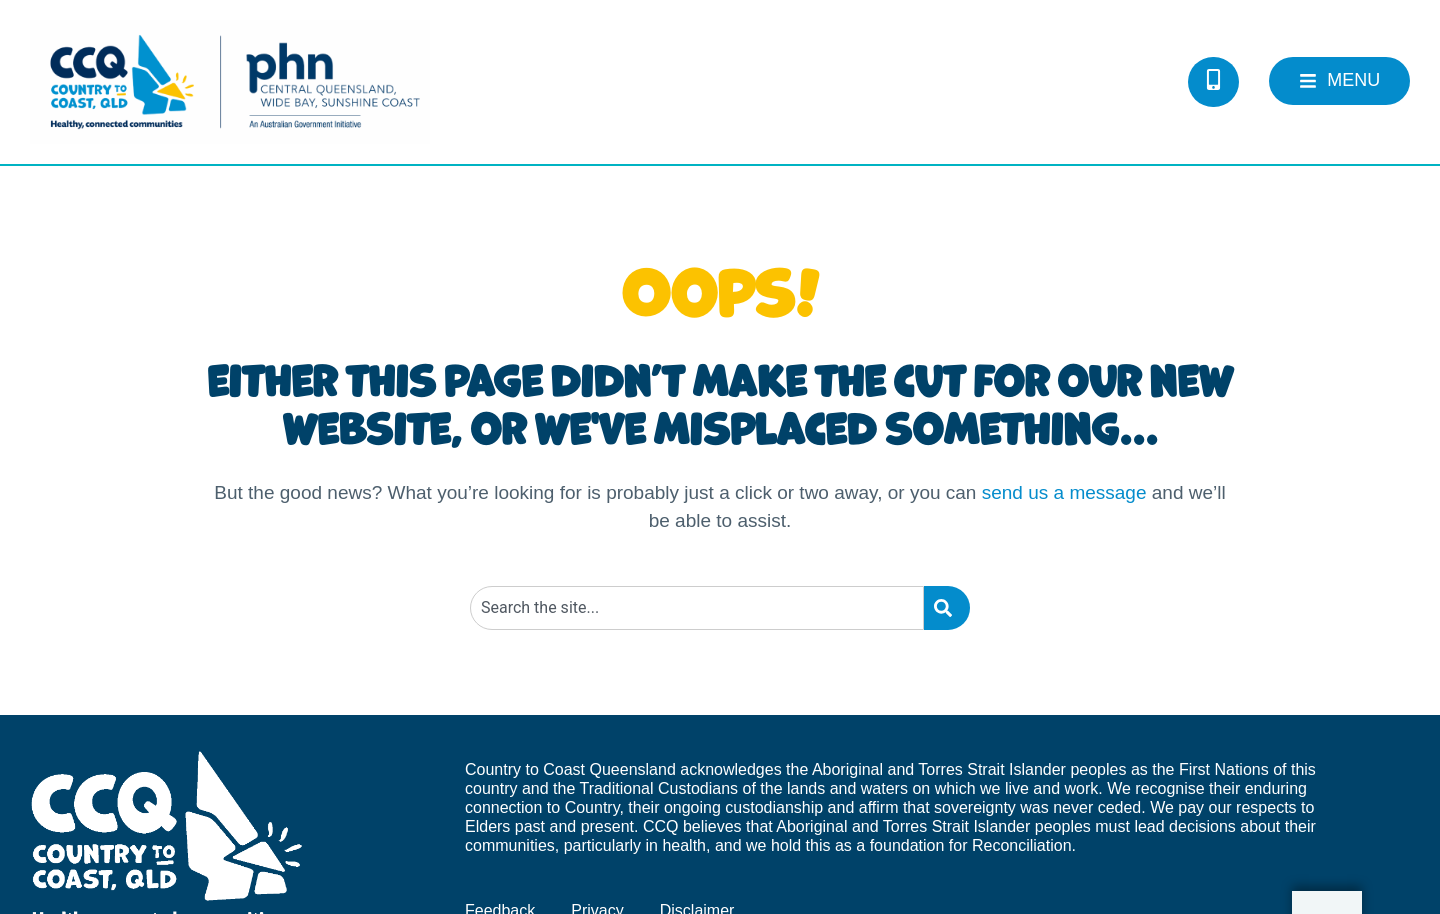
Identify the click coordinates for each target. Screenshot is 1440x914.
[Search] (947, 608)
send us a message (1064, 492)
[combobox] (697, 608)
